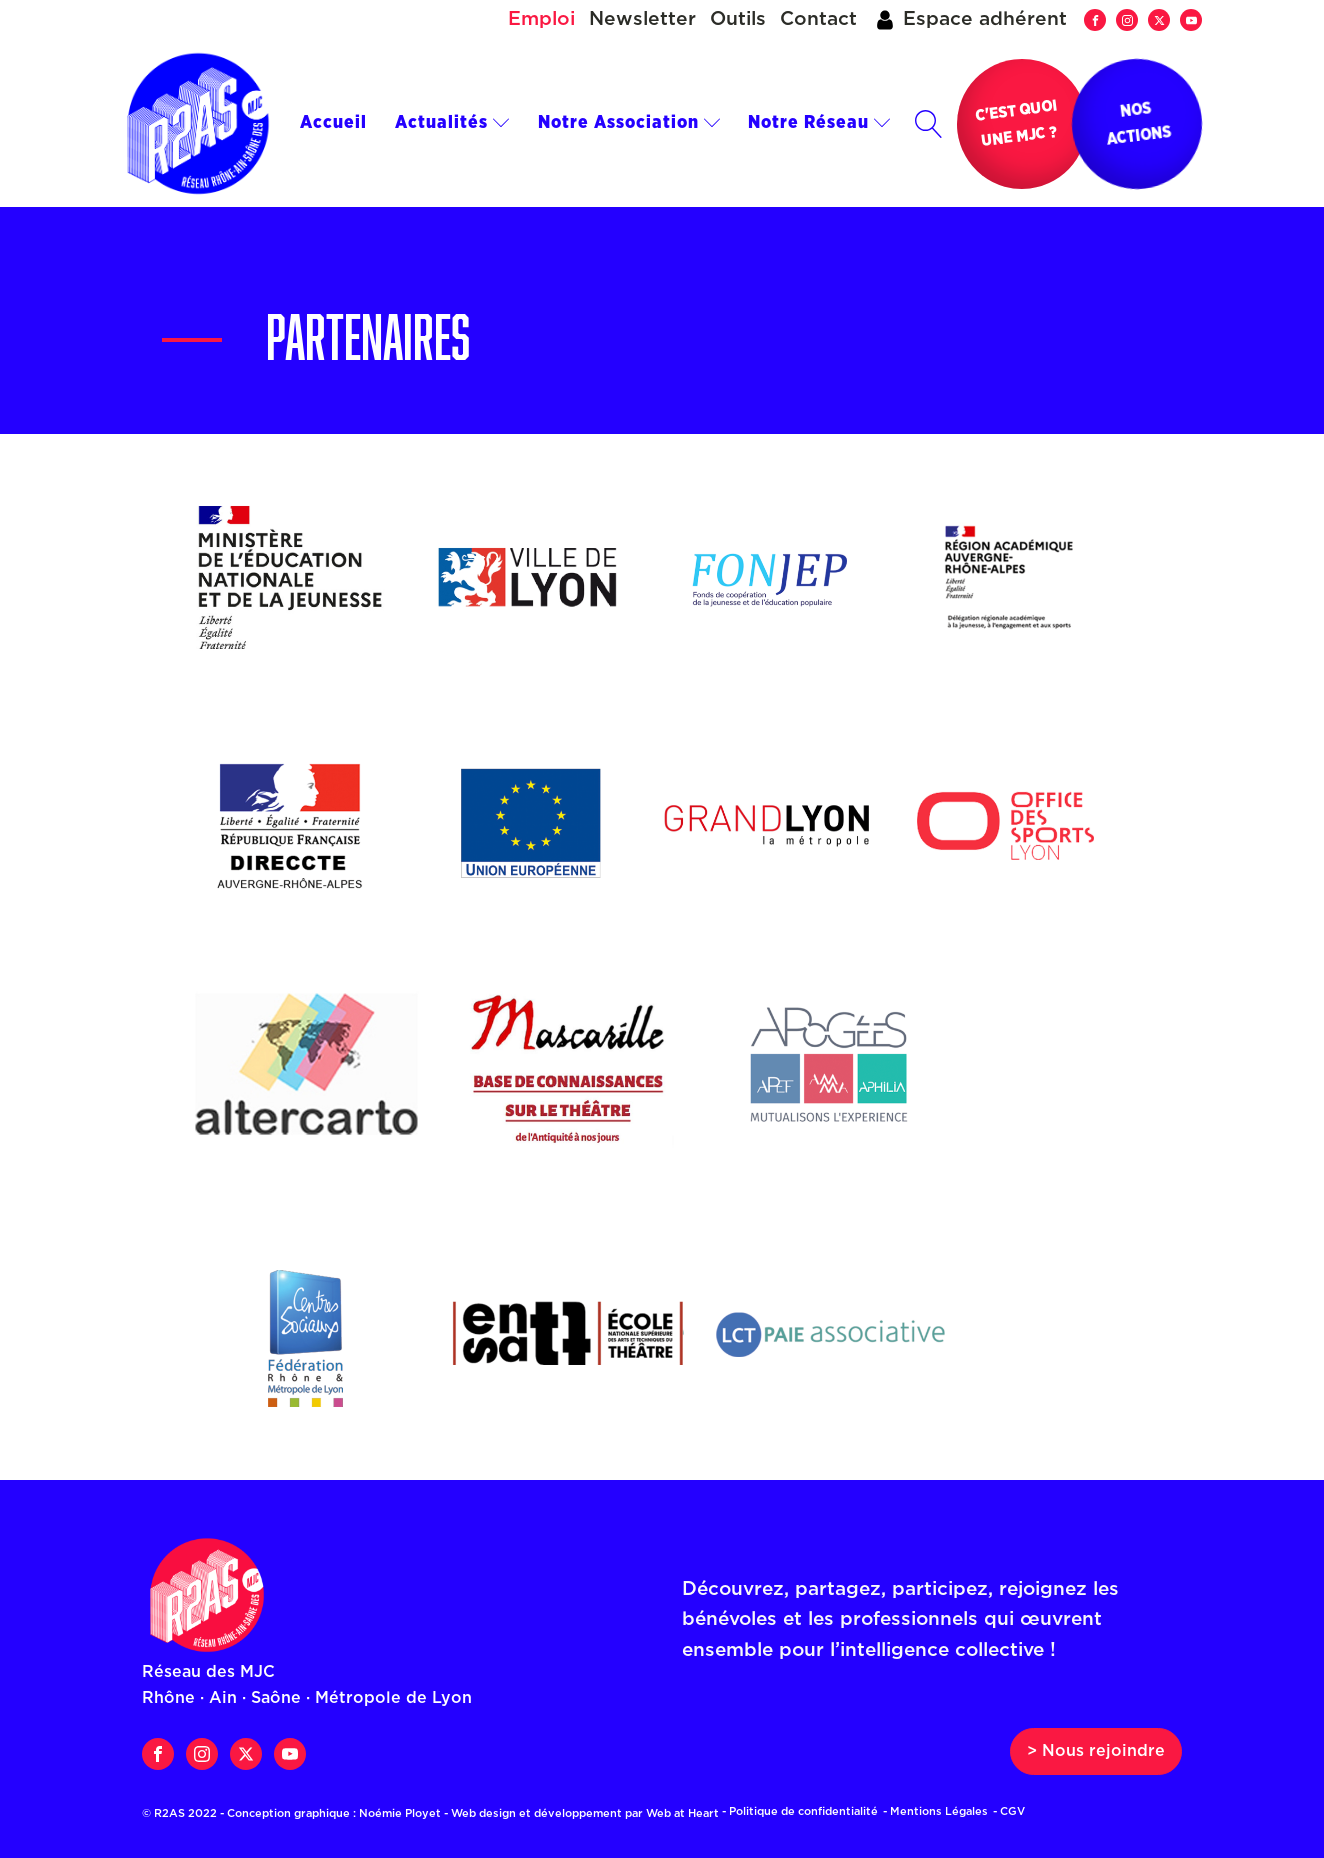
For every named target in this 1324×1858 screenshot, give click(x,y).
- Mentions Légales (935, 1811)
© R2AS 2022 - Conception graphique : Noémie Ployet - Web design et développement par (436, 1813)
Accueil (333, 123)
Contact (818, 19)
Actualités (452, 123)
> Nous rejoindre (1096, 1751)
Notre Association (629, 123)
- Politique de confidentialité (800, 1811)
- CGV (1009, 1811)
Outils (738, 19)
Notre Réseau (819, 123)
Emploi (541, 19)
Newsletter (642, 19)
